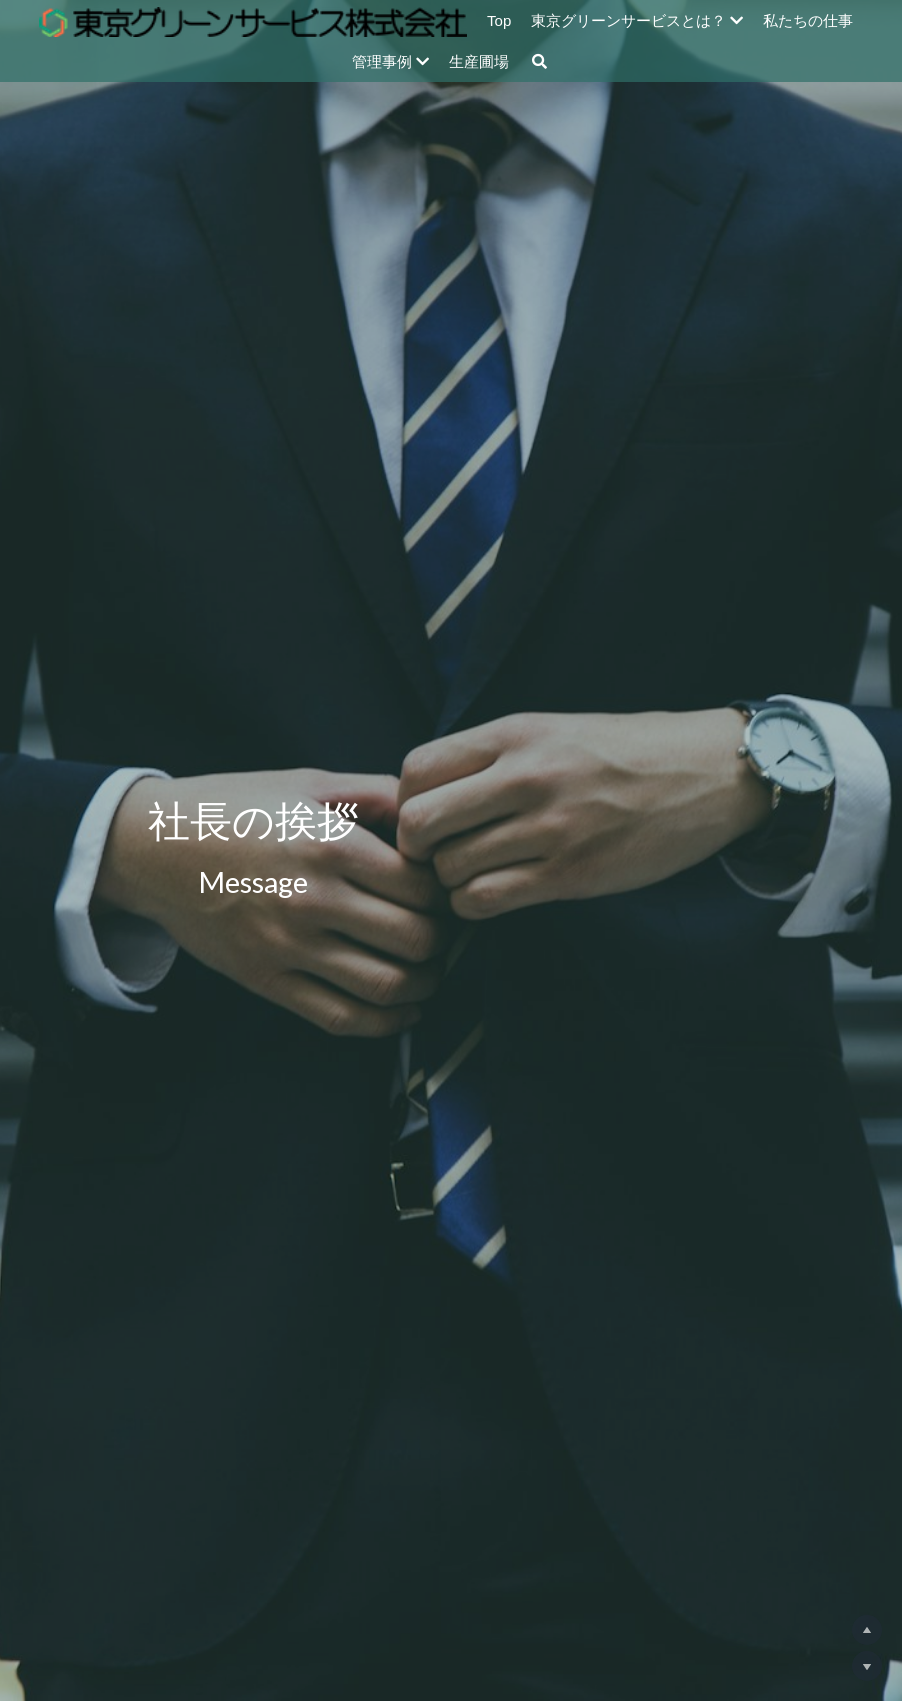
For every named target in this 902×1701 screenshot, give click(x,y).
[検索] (539, 61)
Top (499, 20)
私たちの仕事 (808, 20)
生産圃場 (479, 61)
